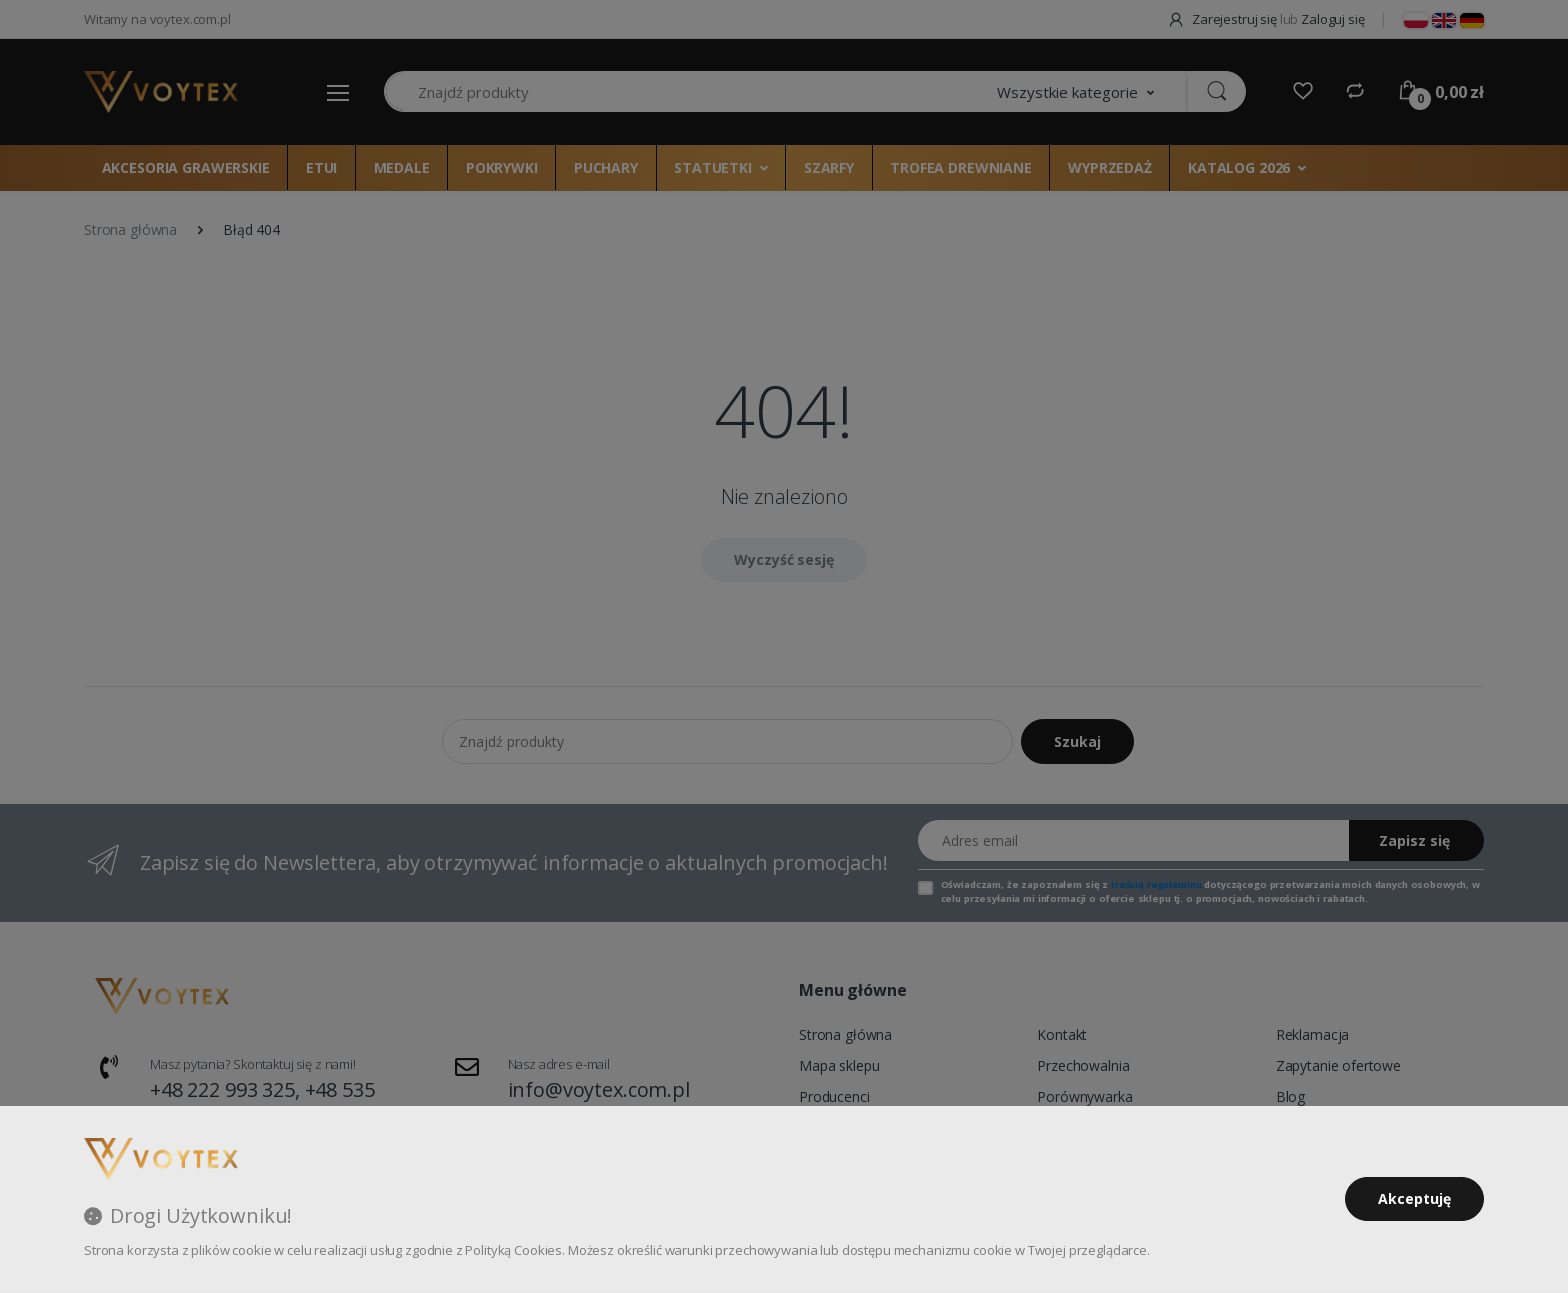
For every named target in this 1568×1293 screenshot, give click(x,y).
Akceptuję (1414, 1198)
